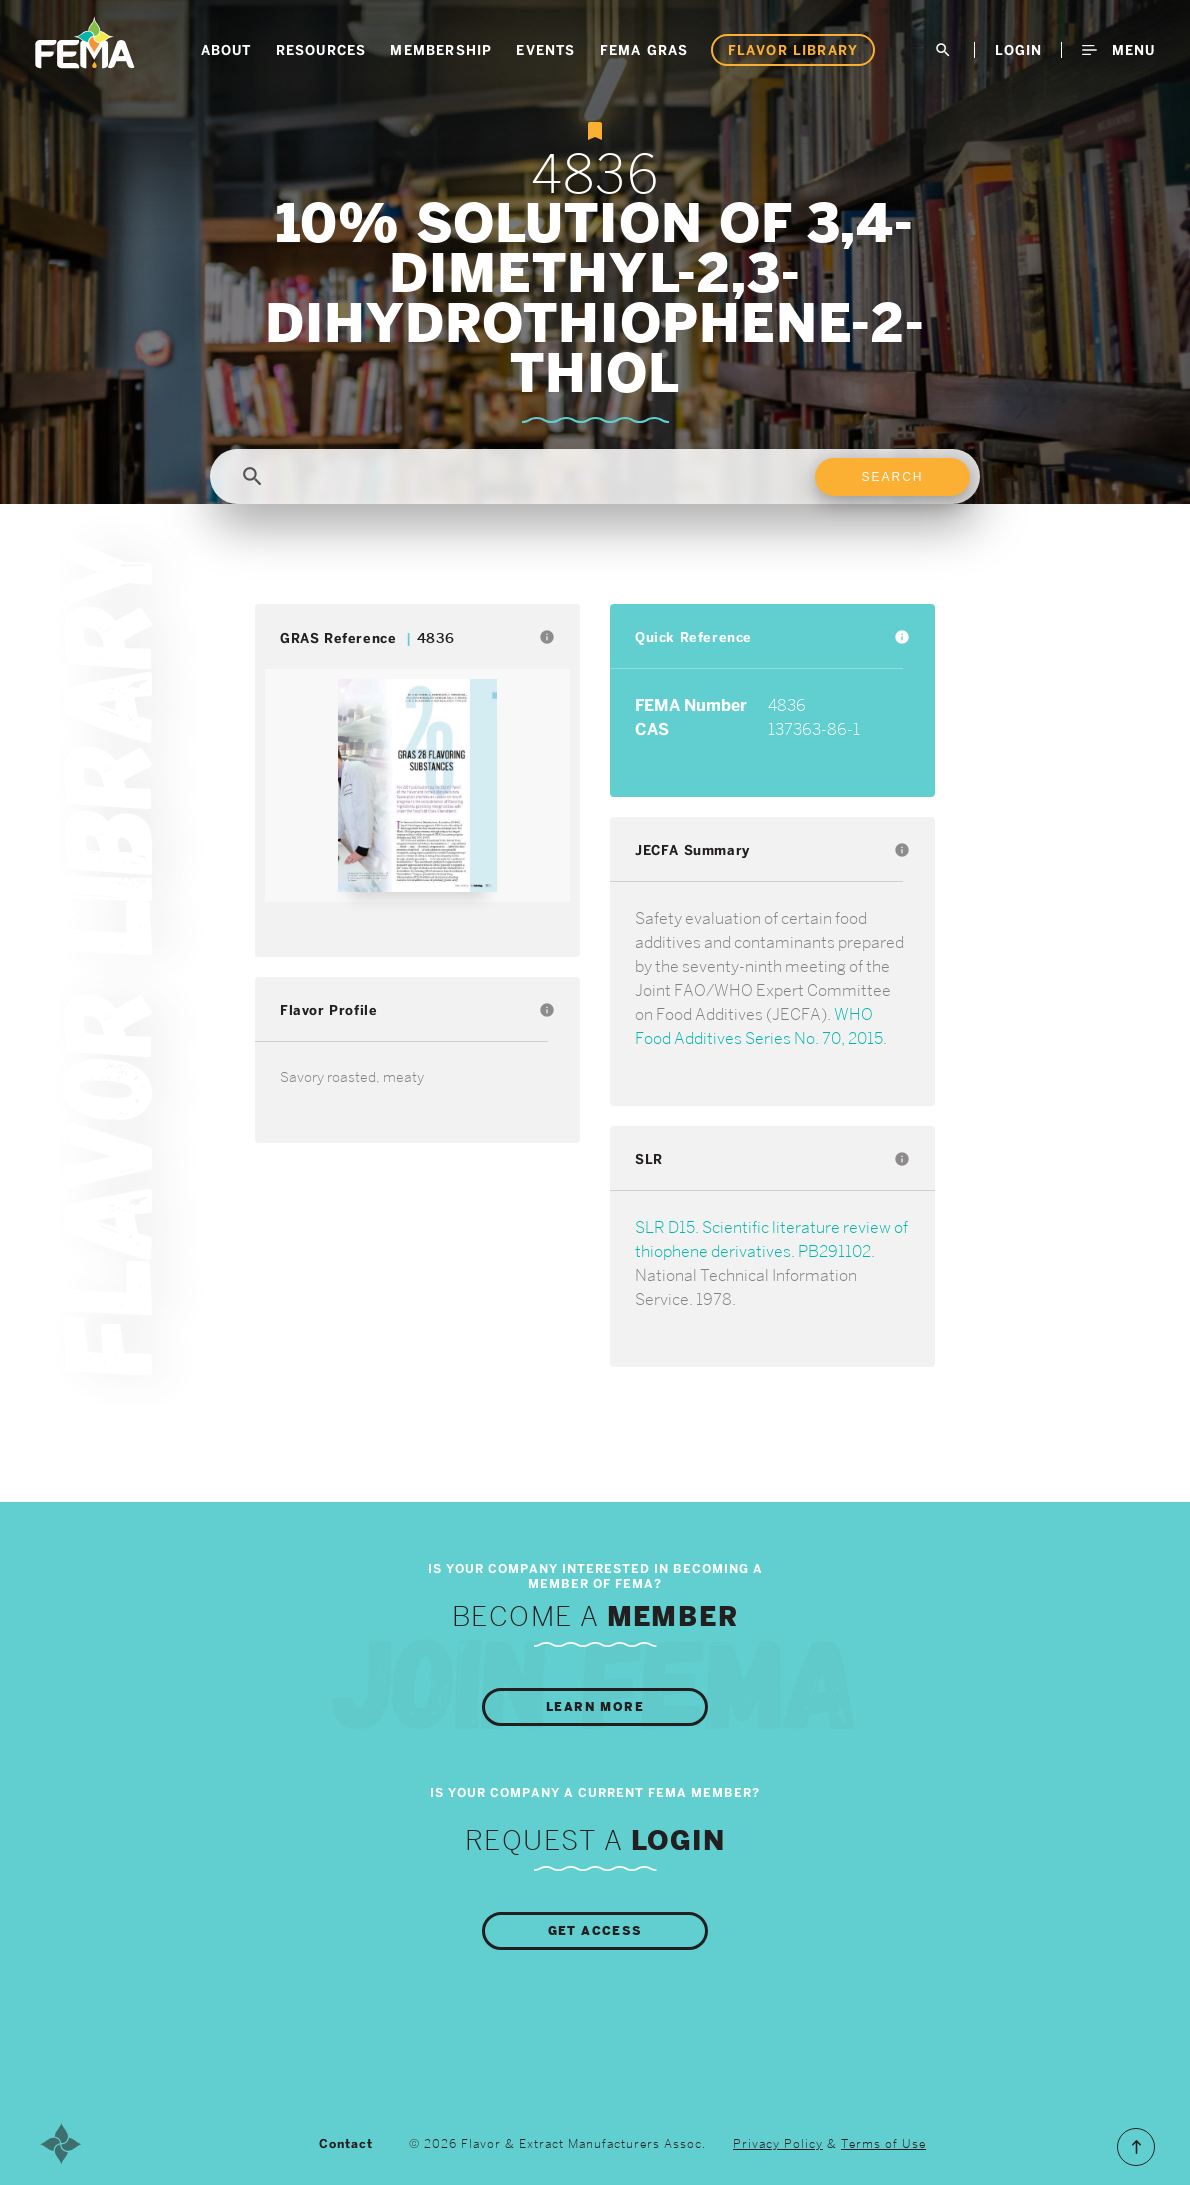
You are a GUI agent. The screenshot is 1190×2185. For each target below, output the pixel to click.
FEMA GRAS (644, 50)
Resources (321, 50)
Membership (441, 50)
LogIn (1018, 50)
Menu (1118, 50)
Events (545, 50)
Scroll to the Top (1136, 2147)
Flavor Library (793, 50)
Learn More (595, 1707)
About (226, 50)
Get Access (595, 1931)
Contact (346, 2144)
